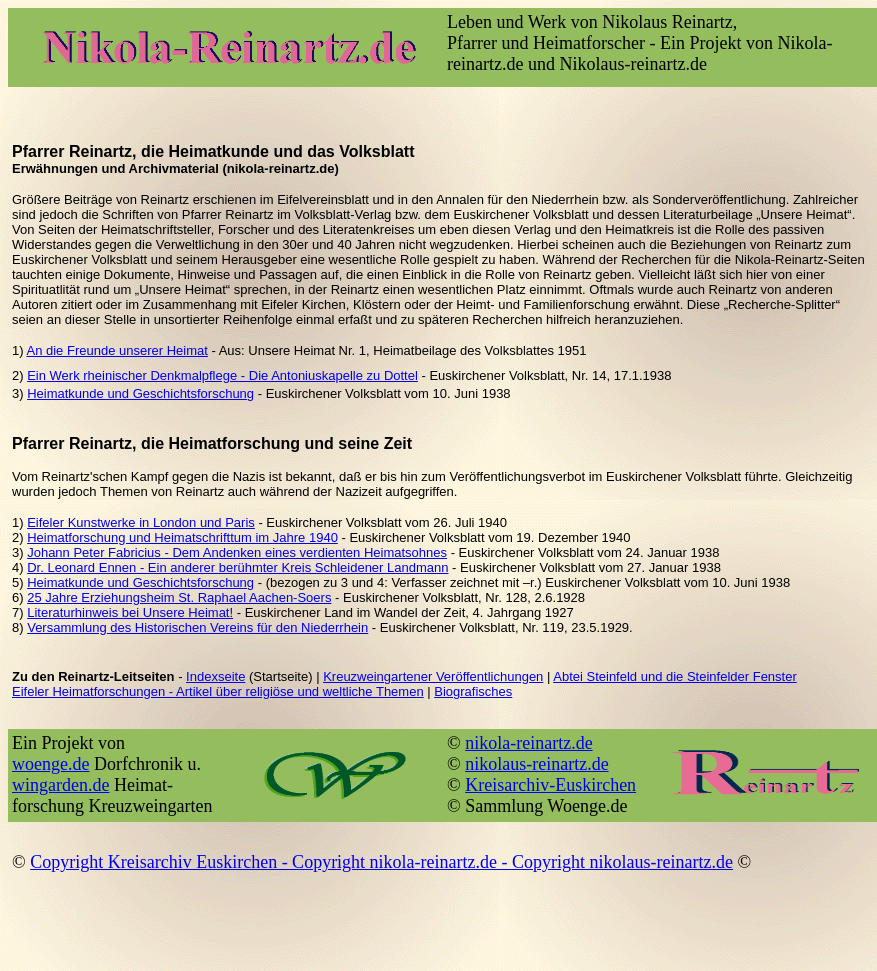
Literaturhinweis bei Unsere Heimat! (130, 612)
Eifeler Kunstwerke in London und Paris (141, 522)
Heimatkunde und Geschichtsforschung (140, 393)
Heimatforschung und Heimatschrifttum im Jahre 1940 (182, 537)
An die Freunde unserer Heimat (116, 350)
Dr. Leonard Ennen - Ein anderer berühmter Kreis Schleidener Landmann (237, 567)
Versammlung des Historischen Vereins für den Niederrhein (197, 627)
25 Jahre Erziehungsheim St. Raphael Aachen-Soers (179, 597)
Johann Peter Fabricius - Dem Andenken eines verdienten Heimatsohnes (237, 552)
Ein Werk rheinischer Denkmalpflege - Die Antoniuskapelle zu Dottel (222, 375)
